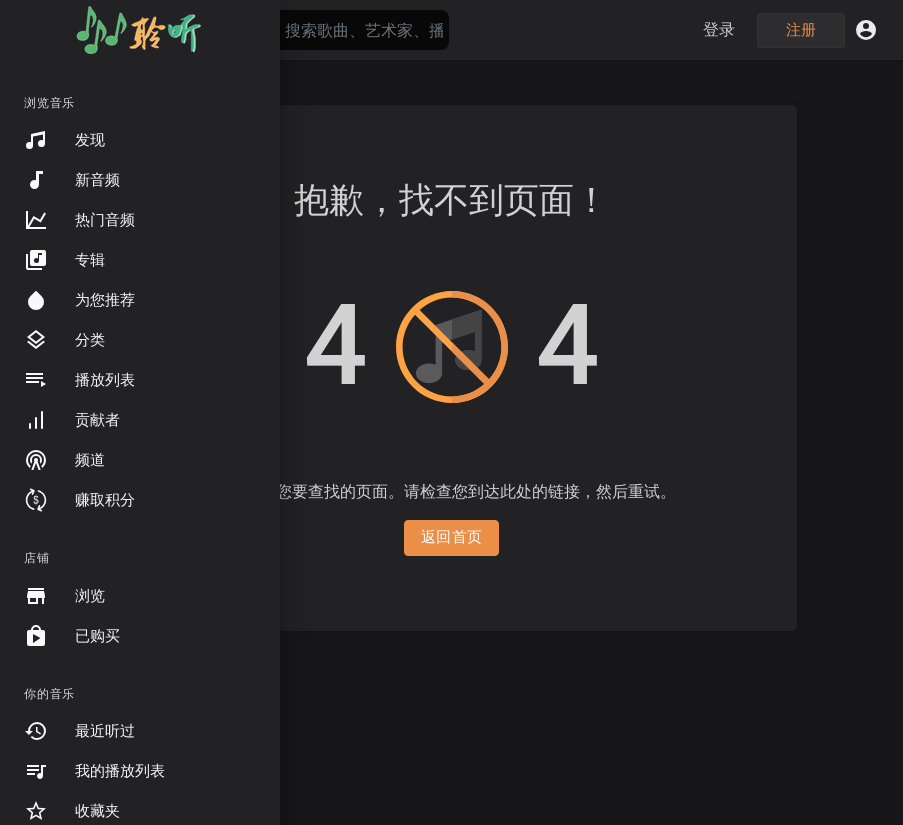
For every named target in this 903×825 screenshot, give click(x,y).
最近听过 (79, 731)
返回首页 (451, 537)
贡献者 (72, 420)
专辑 (64, 260)
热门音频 (79, 220)
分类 (64, 340)
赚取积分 (79, 500)
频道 (64, 460)
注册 (801, 30)
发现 (64, 140)
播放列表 (79, 380)
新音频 (72, 180)
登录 (719, 29)
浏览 (64, 596)
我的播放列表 (94, 771)
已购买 (72, 636)
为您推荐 (79, 300)
